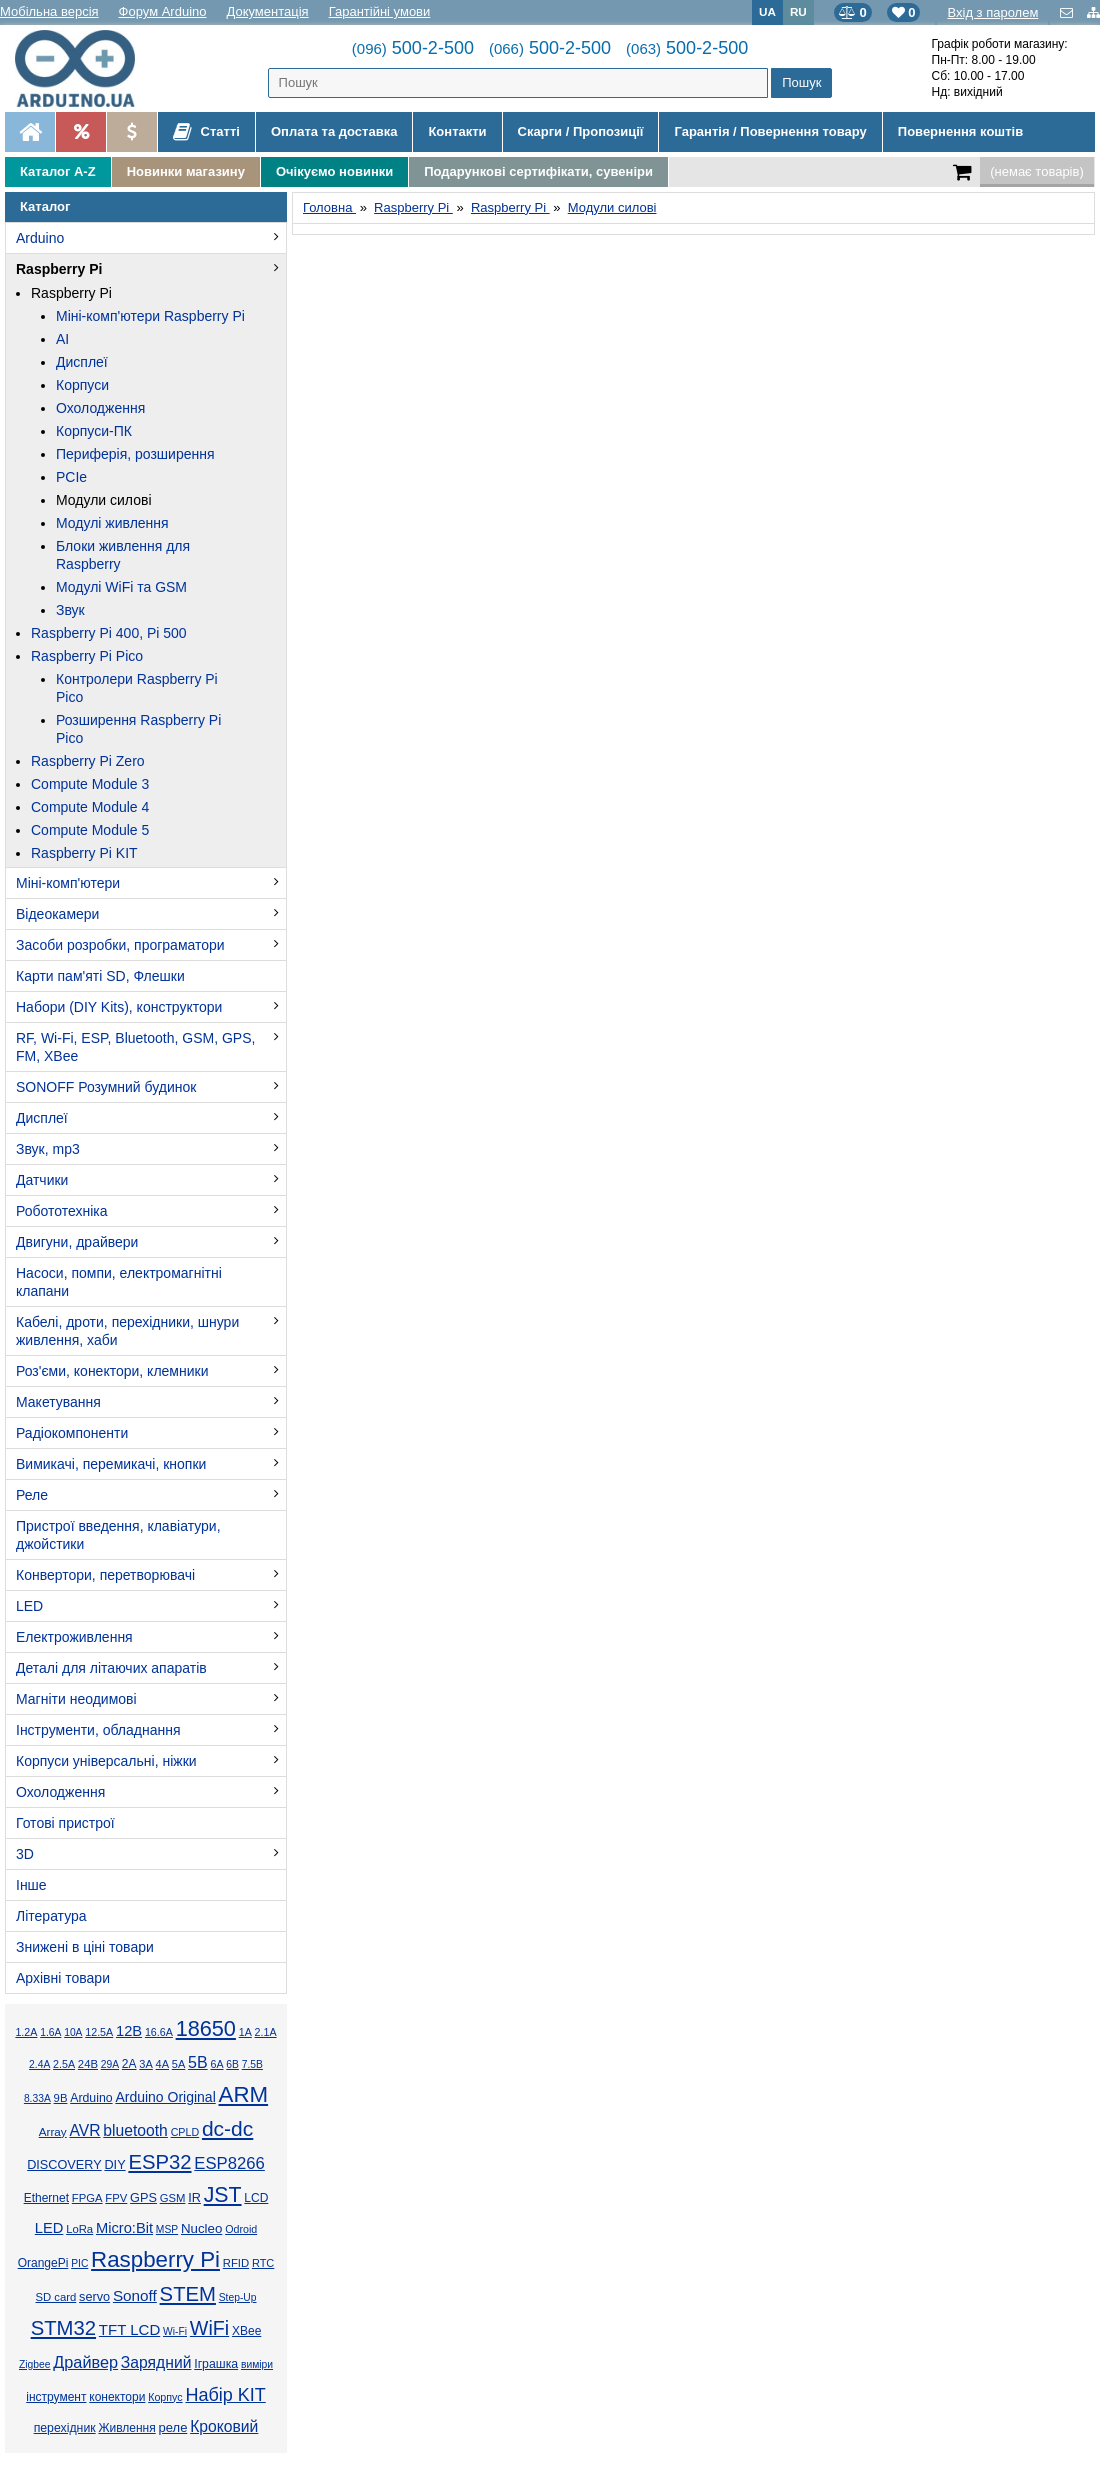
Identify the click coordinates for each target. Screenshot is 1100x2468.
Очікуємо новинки (334, 171)
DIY (114, 2165)
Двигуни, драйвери (77, 1242)
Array (53, 2131)
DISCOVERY (64, 2165)
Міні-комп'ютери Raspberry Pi (150, 316)
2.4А (39, 2064)
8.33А (37, 2098)
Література (51, 1916)
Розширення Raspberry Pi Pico (138, 729)
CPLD (185, 2132)
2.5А (64, 2064)
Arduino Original (165, 2097)
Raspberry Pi (59, 269)
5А (178, 2064)
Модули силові (104, 500)
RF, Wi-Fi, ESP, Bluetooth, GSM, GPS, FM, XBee (135, 1047)
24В (88, 2064)
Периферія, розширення (135, 454)
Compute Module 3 (90, 784)
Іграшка (216, 2364)
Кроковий (224, 2426)
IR (194, 2198)
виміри (257, 2364)
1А (245, 2032)
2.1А (266, 2032)
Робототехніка (62, 1211)
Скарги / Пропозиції (581, 131)
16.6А (159, 2032)
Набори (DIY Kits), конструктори (119, 1007)
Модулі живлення (112, 523)
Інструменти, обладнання (98, 1730)
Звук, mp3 (48, 1149)
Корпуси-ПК (94, 431)
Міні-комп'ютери (68, 883)
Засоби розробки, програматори (120, 945)
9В (61, 2098)
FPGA (87, 2198)
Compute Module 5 (90, 830)
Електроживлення (74, 1637)
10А (73, 2032)
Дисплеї (82, 362)
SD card (55, 2297)
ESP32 (159, 2162)
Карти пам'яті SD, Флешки (100, 976)
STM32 (63, 2328)
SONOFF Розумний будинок (106, 1087)
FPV (116, 2198)
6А (216, 2064)
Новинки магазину (186, 171)
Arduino (40, 238)
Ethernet (46, 2198)
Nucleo (201, 2228)
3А (145, 2064)
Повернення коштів (960, 131)
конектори (117, 2397)
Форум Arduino (163, 11)
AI (62, 339)
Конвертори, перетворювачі (105, 1575)
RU (798, 11)
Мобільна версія (49, 11)
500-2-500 (413, 48)
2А (129, 2064)
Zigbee (34, 2364)
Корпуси (82, 385)
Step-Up (238, 2297)
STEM (188, 2294)
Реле (32, 1495)
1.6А (50, 2032)
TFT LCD (129, 2329)
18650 (206, 2028)
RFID (236, 2263)
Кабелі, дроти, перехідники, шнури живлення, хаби (127, 1331)
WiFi (209, 2328)
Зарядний (156, 2362)
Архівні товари (63, 1978)
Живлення (126, 2428)
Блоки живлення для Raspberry (123, 555)
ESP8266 (229, 2163)
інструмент (56, 2397)
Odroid (241, 2229)
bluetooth (135, 2130)
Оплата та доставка (334, 131)
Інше (31, 1885)
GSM (173, 2198)
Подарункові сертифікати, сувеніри (538, 171)
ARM (244, 2094)
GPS (143, 2198)
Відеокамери (57, 914)
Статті (206, 132)
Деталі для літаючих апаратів (111, 1668)
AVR (84, 2130)
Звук (70, 610)
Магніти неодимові (76, 1699)
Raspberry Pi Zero (88, 761)
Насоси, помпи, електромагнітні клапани (119, 1282)
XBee (246, 2331)
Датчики (42, 1180)
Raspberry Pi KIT (84, 853)
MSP (167, 2229)
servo (94, 2297)
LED (29, 1606)
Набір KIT (225, 2395)
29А (110, 2064)
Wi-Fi (175, 2331)
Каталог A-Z (58, 171)
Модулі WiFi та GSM (121, 587)
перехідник (65, 2428)
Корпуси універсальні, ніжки (106, 1761)
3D (25, 1854)
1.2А (26, 2032)
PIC (79, 2263)
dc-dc (227, 2128)
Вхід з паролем (992, 12)
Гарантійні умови (380, 11)
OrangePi (43, 2263)
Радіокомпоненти (72, 1433)
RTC (263, 2263)
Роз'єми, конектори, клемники (112, 1371)
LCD (256, 2198)
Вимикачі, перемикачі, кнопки (111, 1464)
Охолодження (100, 408)
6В (232, 2064)
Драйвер (85, 2362)
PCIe (71, 477)
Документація (268, 11)
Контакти (457, 131)
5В (198, 2062)
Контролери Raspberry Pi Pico (137, 688)
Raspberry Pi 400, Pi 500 (109, 633)
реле (173, 2427)
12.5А (99, 2032)
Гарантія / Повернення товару (770, 131)
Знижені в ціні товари (85, 1947)
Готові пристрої (65, 1823)
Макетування (58, 1402)
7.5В (252, 2064)
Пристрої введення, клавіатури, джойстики (118, 1535)
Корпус (165, 2397)
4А (162, 2064)
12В (129, 2031)
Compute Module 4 (90, 807)
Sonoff (135, 2295)
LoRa (79, 2229)
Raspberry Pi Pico (87, 656)
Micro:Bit (124, 2228)
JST (223, 2195)
